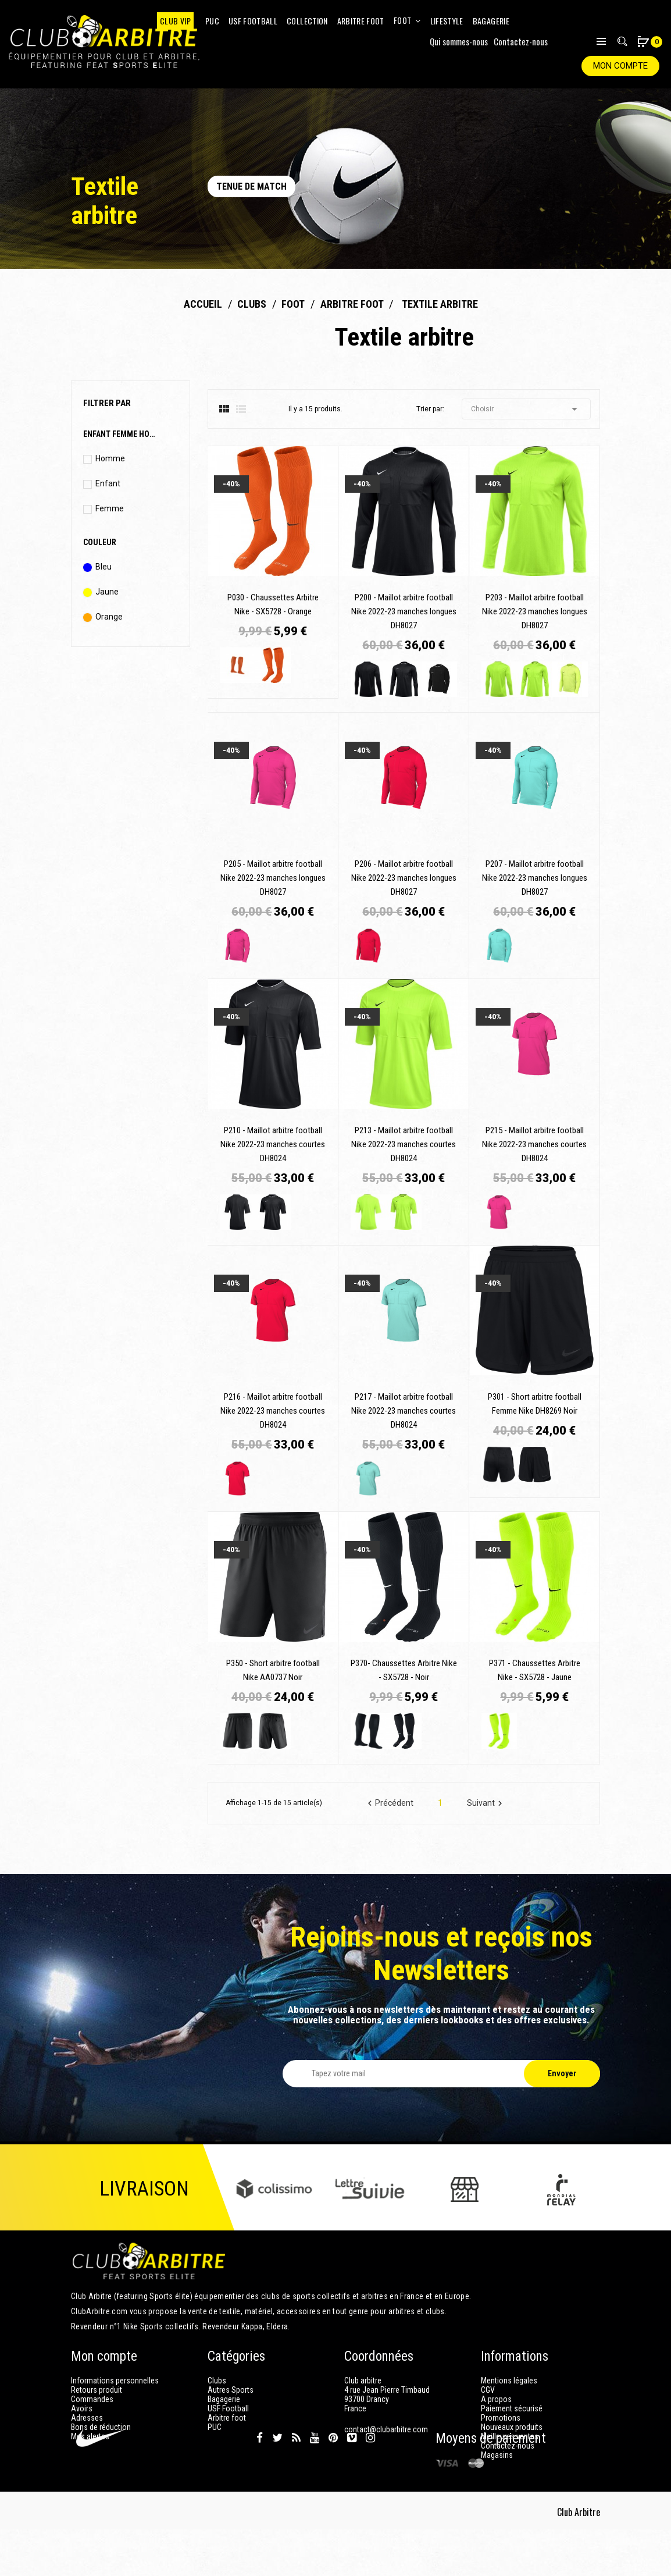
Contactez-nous (521, 41)
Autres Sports (231, 2389)
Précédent (389, 1803)
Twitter (277, 2484)
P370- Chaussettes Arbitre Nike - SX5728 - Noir (404, 1670)
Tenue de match (251, 186)
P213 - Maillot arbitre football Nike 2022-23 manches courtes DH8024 (403, 1144)
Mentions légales (509, 2380)
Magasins (497, 2455)
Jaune (107, 591)
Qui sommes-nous (459, 41)
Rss (296, 2484)
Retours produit (96, 2389)
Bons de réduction (101, 2427)
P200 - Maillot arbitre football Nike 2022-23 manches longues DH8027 (403, 611)
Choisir (526, 409)
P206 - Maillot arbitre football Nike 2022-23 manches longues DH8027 (403, 878)
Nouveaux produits (511, 2427)
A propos (496, 2399)
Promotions (500, 2417)
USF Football (228, 2408)
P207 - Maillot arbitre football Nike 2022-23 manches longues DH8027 (534, 878)
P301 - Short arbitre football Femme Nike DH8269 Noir (534, 1404)
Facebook (259, 2484)
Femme (109, 508)
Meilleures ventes (509, 2436)
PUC (215, 2427)
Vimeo (351, 2484)
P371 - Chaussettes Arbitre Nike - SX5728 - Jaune (534, 1670)
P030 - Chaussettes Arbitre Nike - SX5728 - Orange (273, 604)
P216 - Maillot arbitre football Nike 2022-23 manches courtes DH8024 (272, 1411)
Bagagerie (224, 2399)
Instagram (370, 2484)
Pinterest (333, 2484)
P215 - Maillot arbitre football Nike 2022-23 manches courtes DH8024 (534, 1144)
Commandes (92, 2399)
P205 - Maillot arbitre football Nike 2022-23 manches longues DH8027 (273, 878)
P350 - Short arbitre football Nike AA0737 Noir (273, 1670)
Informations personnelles (115, 2380)
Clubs (217, 2380)
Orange (109, 616)
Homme (110, 458)
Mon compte (620, 66)
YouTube (314, 2484)
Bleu (103, 566)
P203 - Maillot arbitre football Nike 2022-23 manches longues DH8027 (534, 611)
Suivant (486, 1803)
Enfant (107, 483)
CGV (488, 2389)
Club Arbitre (578, 2559)
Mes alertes (90, 2436)
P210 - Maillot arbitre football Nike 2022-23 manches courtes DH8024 (272, 1144)
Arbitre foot (227, 2417)
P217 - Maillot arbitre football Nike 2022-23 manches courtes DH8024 (403, 1411)
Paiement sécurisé (511, 2408)
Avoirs (81, 2408)
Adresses (87, 2417)
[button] (643, 43)
